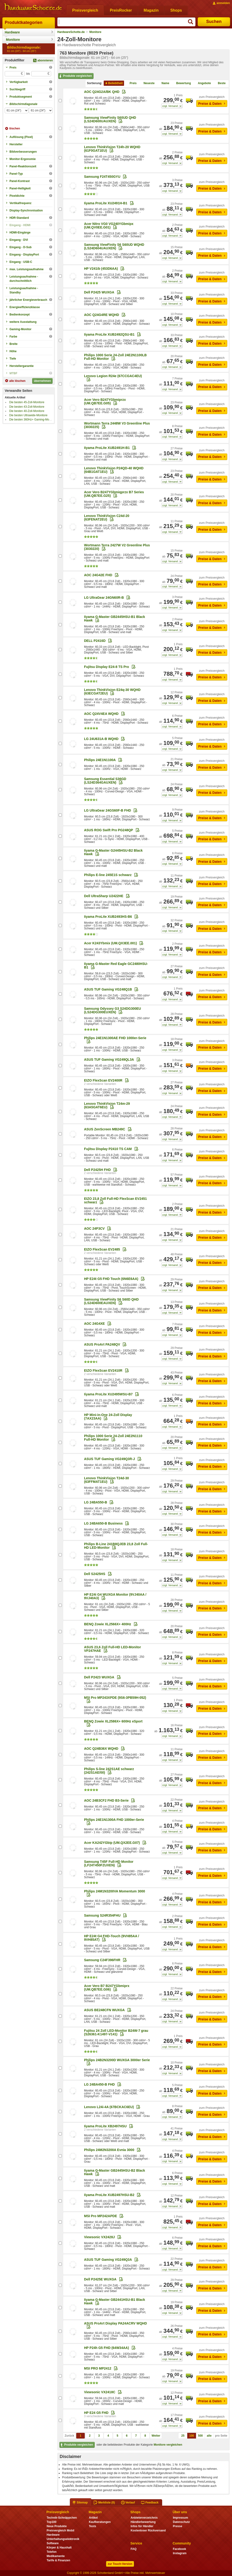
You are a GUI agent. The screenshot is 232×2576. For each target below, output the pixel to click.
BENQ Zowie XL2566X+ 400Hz (107, 1624)
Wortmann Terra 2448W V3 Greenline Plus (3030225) (117, 425)
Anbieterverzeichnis (144, 2517)
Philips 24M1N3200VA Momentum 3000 (114, 1891)
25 (182, 2435)
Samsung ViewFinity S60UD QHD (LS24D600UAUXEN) (110, 119)
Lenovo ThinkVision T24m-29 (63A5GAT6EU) (107, 1105)
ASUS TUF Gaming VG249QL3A (109, 1059)
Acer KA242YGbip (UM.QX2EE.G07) (112, 1843)
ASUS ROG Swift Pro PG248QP (108, 830)
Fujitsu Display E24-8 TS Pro (106, 667)
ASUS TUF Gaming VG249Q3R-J (109, 1459)
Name (163, 83)
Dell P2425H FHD (97, 1170)
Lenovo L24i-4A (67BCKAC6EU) (109, 2107)
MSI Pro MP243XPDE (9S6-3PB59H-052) (115, 1697)
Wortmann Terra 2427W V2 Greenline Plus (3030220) (117, 547)
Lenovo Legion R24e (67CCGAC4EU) (113, 376)
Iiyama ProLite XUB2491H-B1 (107, 448)
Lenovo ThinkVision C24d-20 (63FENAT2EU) (106, 517)
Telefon (52, 2551)
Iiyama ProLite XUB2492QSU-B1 (109, 334)
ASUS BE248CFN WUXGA (104, 2010)
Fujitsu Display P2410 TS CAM (108, 1149)
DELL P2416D (95, 640)
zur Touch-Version (120, 2564)
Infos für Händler (142, 2526)
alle (209, 2435)
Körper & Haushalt (59, 2547)
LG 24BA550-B (95, 1502)
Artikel (93, 2517)
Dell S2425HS (94, 1574)
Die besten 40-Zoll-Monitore (26, 411)
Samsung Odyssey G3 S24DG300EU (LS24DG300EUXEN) (112, 1010)
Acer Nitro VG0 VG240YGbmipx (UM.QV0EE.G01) (109, 225)
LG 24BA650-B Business (103, 1523)
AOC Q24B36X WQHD (101, 1748)
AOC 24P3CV (94, 1228)
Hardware (12, 32)
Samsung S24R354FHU (102, 1915)
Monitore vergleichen (168, 2444)
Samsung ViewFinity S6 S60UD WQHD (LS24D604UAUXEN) (114, 246)
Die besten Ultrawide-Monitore (28, 415)
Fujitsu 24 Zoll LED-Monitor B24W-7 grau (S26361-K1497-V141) (116, 2032)
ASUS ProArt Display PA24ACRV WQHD (115, 2323)
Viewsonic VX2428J (99, 2237)
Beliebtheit (113, 83)
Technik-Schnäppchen (62, 2517)
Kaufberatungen (100, 2522)
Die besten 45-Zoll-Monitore (26, 402)
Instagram (179, 2553)
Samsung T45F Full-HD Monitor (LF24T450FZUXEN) (108, 1863)
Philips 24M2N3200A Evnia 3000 (109, 2150)
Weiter (156, 2435)
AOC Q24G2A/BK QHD (101, 92)
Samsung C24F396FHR (102, 1960)
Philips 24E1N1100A (100, 760)
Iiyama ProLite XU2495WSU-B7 (108, 1394)
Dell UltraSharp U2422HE (103, 896)
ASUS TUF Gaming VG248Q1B (108, 989)
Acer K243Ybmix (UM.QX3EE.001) (110, 943)
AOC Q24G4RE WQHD (101, 315)
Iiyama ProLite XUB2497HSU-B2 (109, 2195)
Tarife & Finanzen (58, 2560)
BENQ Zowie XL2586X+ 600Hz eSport (113, 1721)
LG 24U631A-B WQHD (101, 739)
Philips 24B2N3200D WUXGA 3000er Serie (117, 2060)
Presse (177, 2526)
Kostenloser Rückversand (148, 2530)
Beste (220, 83)
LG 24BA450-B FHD (99, 2084)
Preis (131, 83)
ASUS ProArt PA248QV (102, 1344)
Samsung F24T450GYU (102, 176)
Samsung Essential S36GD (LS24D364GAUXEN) (105, 780)
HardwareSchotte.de (71, 32)
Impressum (180, 2517)
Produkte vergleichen (75, 76)
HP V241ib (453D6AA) (101, 268)
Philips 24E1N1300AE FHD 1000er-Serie (115, 1038)
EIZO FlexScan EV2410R (103, 1370)
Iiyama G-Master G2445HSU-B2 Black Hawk (113, 852)
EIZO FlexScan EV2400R (103, 1080)
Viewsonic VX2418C (99, 2392)
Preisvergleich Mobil (60, 2530)
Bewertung (181, 83)
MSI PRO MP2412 (97, 2368)
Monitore (13, 39)
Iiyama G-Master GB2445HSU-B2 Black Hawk (114, 2172)
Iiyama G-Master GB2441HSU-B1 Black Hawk (114, 2301)
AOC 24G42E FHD (98, 575)
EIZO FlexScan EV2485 (102, 1249)
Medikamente (56, 2556)
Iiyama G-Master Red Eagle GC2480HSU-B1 (116, 965)
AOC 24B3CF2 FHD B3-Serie (106, 1800)
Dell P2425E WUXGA (100, 2279)
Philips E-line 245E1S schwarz (108, 875)
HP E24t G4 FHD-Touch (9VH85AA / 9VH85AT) (111, 1937)
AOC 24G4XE (94, 1323)
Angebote (202, 83)
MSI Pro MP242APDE (100, 2216)
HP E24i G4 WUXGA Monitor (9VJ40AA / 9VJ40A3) (115, 1596)
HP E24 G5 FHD (96, 2413)
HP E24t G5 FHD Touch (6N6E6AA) (111, 1279)
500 (200, 2435)
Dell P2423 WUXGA (99, 1677)
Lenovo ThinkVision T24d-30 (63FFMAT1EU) (106, 1480)
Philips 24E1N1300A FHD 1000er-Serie (114, 1820)
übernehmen (42, 381)
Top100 (51, 2522)
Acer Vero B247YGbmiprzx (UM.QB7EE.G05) (105, 401)
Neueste (147, 83)
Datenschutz (181, 2522)
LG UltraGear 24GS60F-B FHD (107, 810)
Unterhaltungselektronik (63, 2539)
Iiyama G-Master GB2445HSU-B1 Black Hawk (114, 618)
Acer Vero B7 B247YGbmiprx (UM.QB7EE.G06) (106, 1987)
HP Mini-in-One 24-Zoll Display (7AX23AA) (108, 1416)
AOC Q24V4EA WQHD (101, 714)
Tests (92, 2526)
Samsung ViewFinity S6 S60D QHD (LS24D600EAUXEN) (111, 1301)
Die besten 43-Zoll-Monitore (26, 406)
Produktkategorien (23, 22)
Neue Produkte (57, 2526)
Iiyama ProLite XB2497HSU (105, 2126)
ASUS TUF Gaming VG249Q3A (108, 2259)
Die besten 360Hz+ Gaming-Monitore (32, 419)
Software (53, 2543)
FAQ (134, 2549)
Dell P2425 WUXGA (99, 292)
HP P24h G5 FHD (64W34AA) (106, 2348)
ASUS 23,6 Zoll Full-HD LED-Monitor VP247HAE (112, 1649)
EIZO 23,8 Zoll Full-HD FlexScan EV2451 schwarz (115, 1200)
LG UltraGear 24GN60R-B (104, 597)
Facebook (179, 2549)
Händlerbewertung (143, 2522)
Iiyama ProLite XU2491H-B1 (105, 203)
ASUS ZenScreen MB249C (104, 1129)
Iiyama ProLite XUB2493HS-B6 (108, 916)
